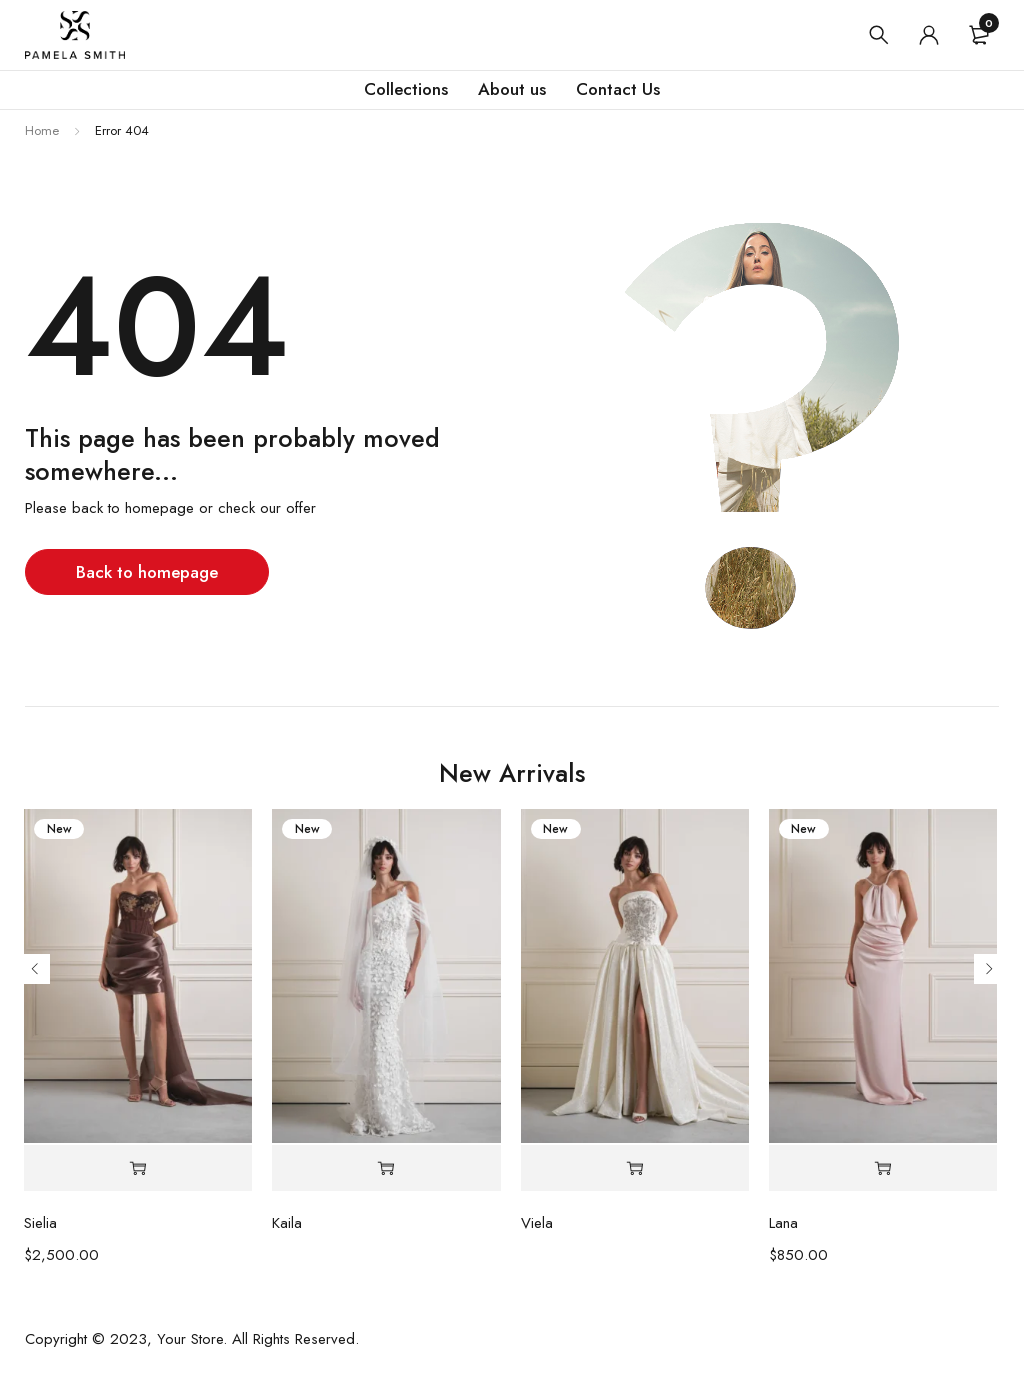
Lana (783, 1223)
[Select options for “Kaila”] (386, 1168)
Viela (537, 1223)
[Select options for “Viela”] (635, 1168)
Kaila (287, 1223)
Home (42, 130)
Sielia (40, 1223)
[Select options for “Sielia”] (138, 1168)
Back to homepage (147, 572)
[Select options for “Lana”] (883, 1168)
